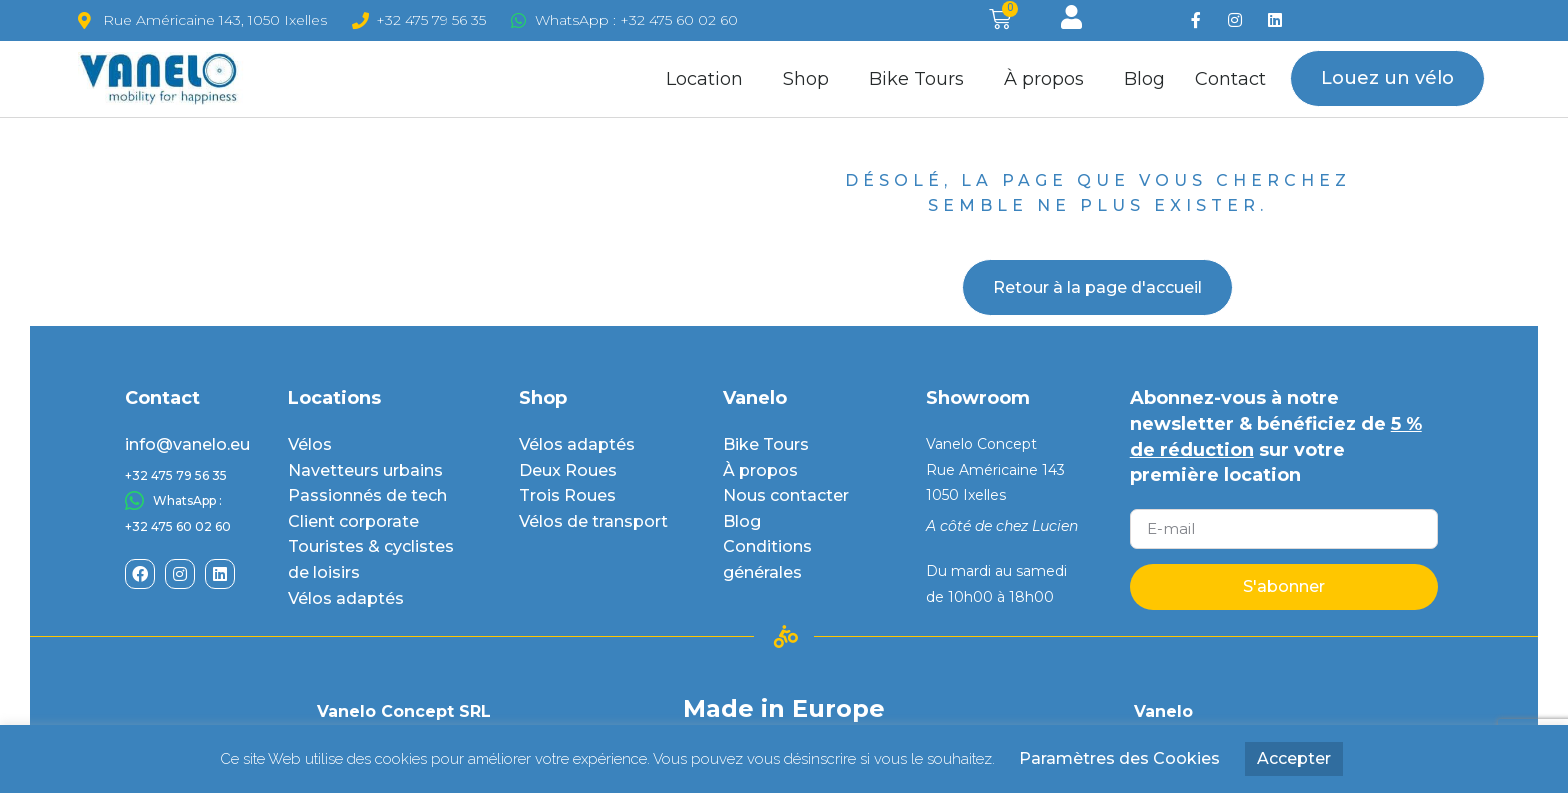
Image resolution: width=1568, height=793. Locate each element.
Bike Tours (921, 79)
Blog (1144, 79)
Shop (811, 79)
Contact (1230, 79)
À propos (1049, 79)
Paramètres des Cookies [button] (1119, 758)
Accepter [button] (1294, 758)
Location (709, 79)
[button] (1387, 79)
